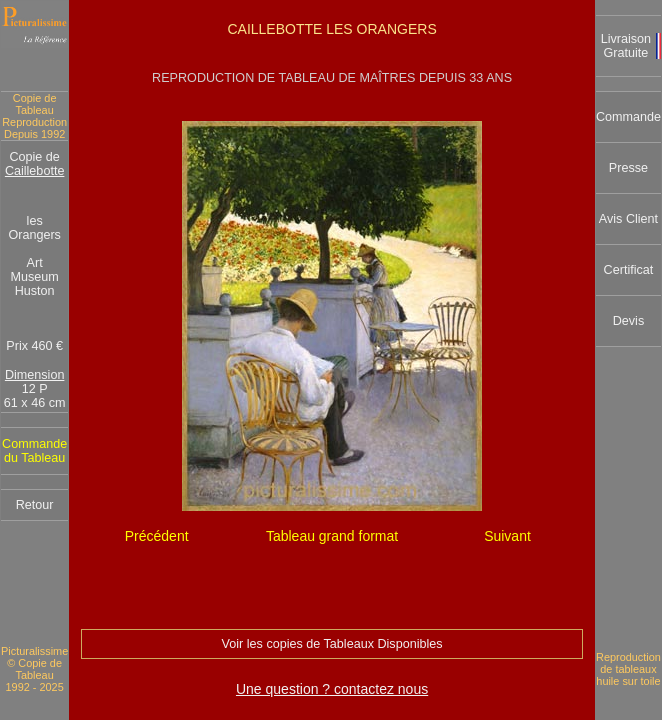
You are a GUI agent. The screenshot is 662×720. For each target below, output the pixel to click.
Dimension (35, 375)
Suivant (507, 536)
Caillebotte (35, 171)
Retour (35, 505)
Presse (628, 168)
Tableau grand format (332, 536)
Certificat (629, 270)
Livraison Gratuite (626, 46)
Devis (629, 321)
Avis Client (628, 219)
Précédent (157, 536)
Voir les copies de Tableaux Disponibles (332, 644)
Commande (628, 117)
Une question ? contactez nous (332, 689)
